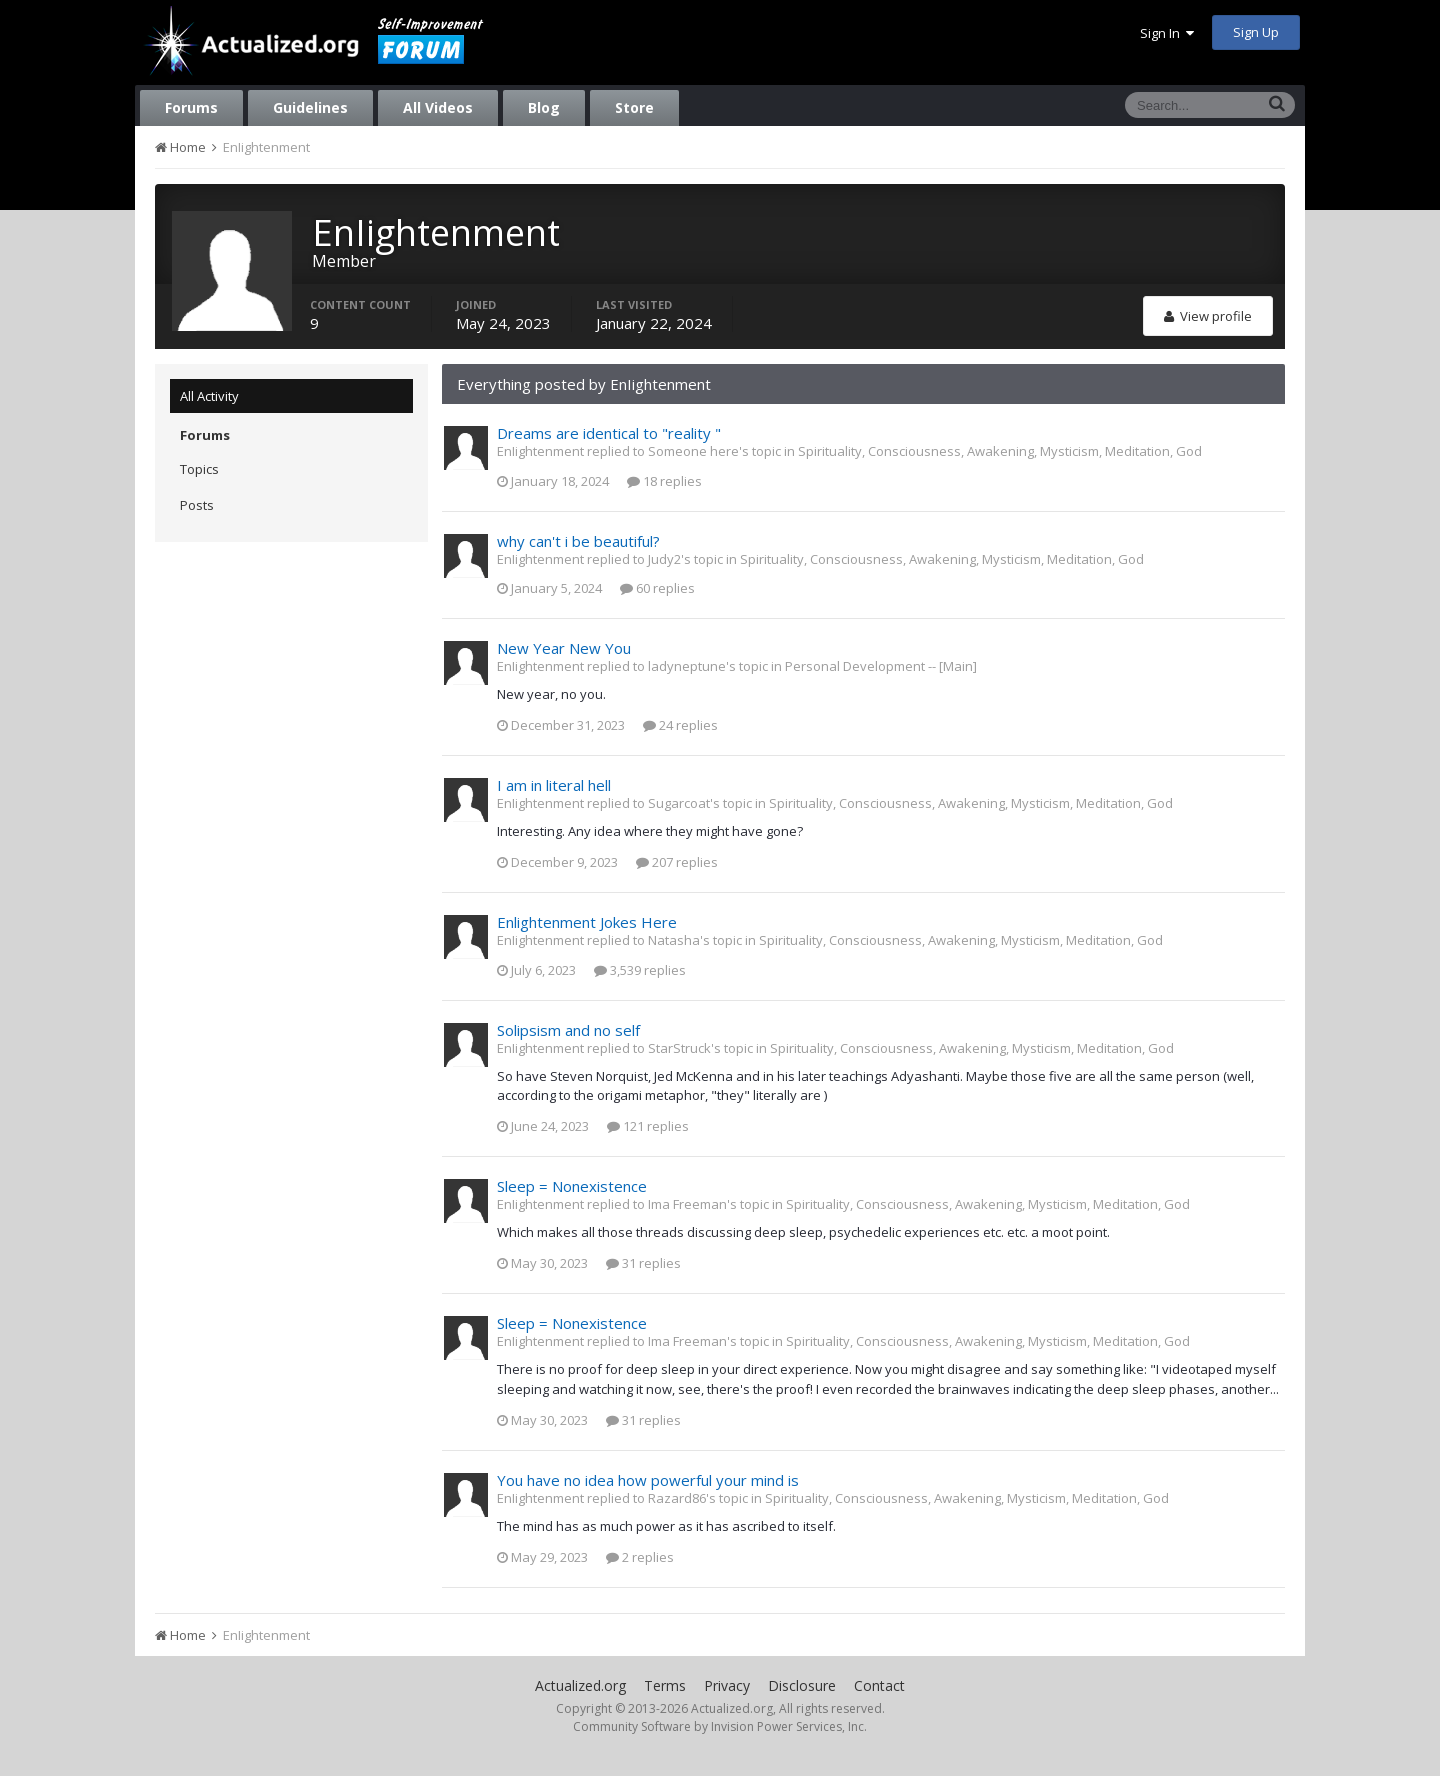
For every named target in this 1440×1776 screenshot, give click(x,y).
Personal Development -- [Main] (881, 666)
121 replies (648, 1126)
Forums (191, 107)
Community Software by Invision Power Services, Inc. (720, 1726)
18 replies (664, 481)
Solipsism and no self (568, 1030)
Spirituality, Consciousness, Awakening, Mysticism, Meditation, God (1000, 451)
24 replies (680, 725)
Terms (665, 1685)
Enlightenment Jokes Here (587, 922)
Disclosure (802, 1685)
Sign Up (1256, 32)
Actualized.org (580, 1685)
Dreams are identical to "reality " (609, 433)
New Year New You (564, 648)
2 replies (640, 1557)
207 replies (677, 862)
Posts (197, 505)
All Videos (438, 107)
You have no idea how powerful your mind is (648, 1480)
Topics (199, 469)
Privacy (727, 1685)
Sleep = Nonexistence (572, 1186)
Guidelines (310, 107)
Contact (879, 1685)
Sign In (1167, 33)
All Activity (209, 396)
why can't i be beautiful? (578, 541)
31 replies (643, 1263)
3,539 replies (640, 970)
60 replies (657, 588)
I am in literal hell (554, 785)
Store (634, 107)
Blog (544, 107)
